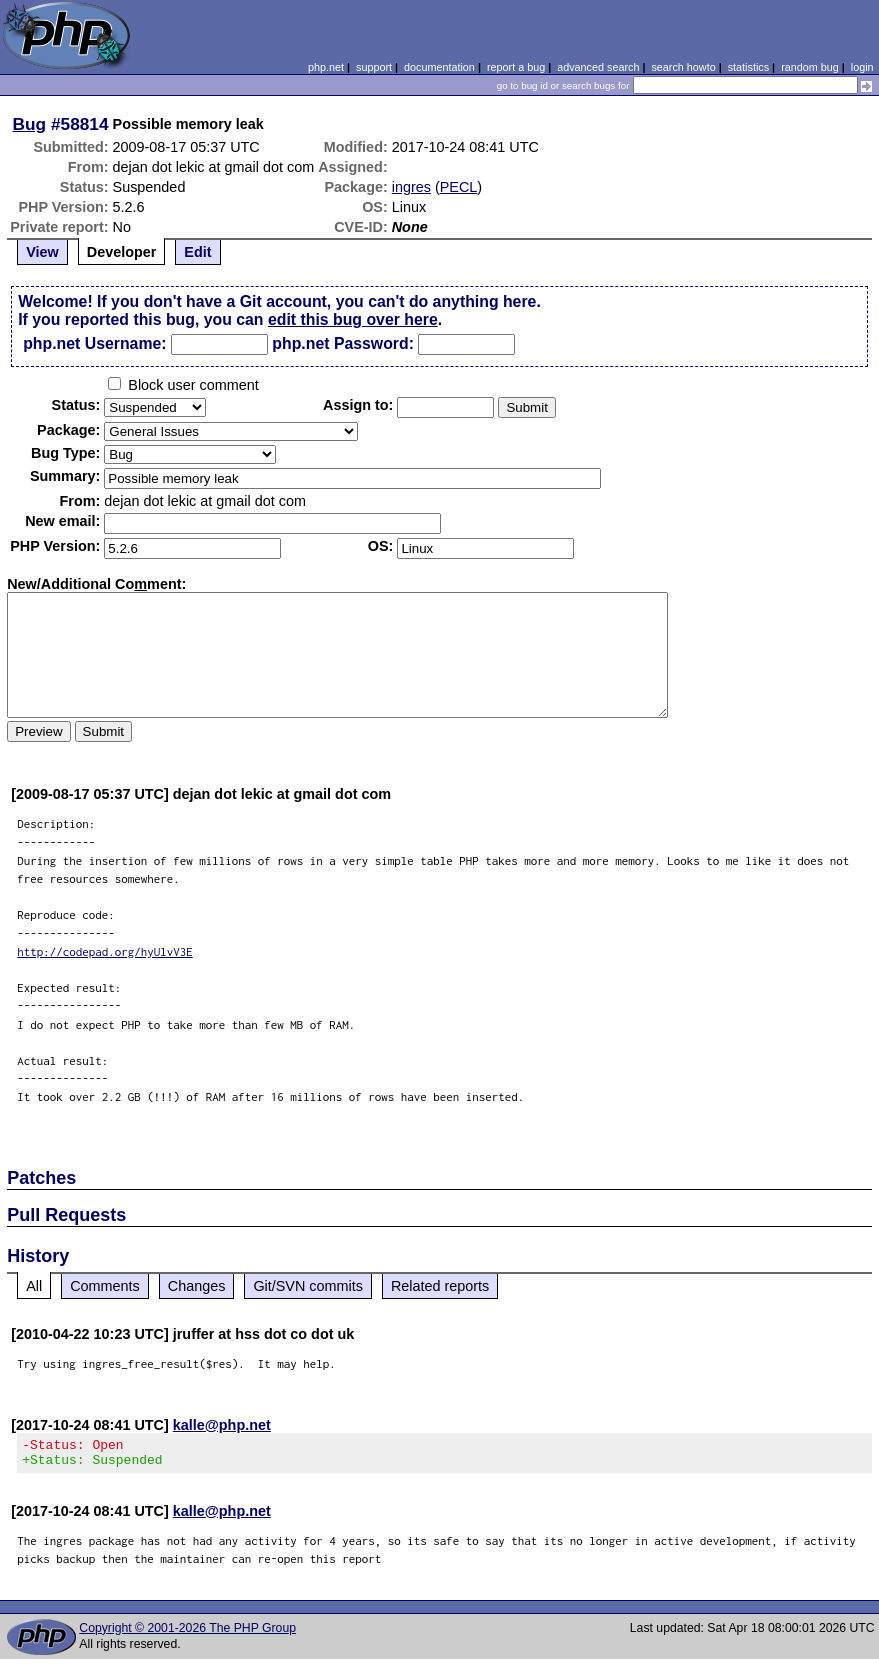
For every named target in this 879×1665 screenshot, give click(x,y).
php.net (326, 67)
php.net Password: (343, 343)
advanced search (598, 67)
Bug (30, 124)
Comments (105, 1286)
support (374, 67)
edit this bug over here (353, 319)
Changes (197, 1286)
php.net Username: (94, 343)
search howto (683, 67)
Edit (197, 252)
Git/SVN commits (308, 1286)
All (34, 1286)
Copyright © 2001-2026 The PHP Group (187, 1634)
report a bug (516, 67)
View (42, 252)
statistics (748, 67)
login (862, 67)
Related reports (440, 1286)
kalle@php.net (222, 1425)
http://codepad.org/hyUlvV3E (105, 951)
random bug (810, 67)
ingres (411, 187)
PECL (459, 187)
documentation (439, 67)
